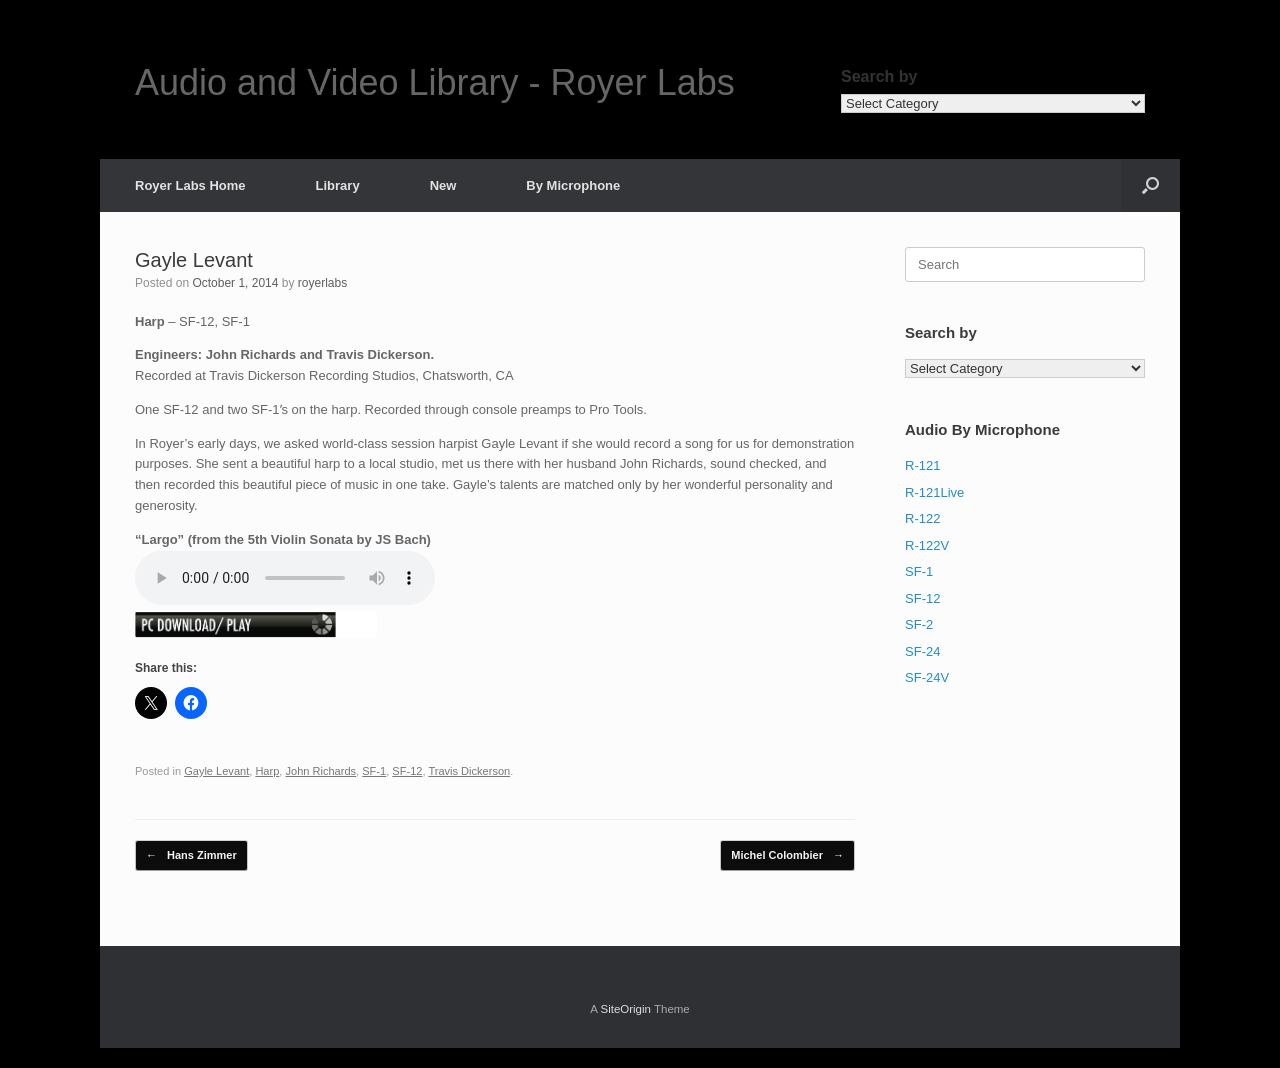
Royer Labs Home (190, 185)
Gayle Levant (216, 771)
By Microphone (573, 185)
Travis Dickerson (469, 771)
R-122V (927, 545)
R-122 (922, 518)
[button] (1150, 185)
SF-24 (922, 651)
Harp (267, 771)
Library (338, 185)
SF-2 (919, 624)
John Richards (320, 771)
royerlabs (322, 283)
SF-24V (927, 677)
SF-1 (374, 771)
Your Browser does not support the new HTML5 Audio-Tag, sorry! (285, 578)
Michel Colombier (787, 855)
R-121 (922, 465)
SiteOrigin (625, 1009)
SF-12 (407, 771)
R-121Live (934, 492)
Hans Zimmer (191, 855)
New (443, 185)
